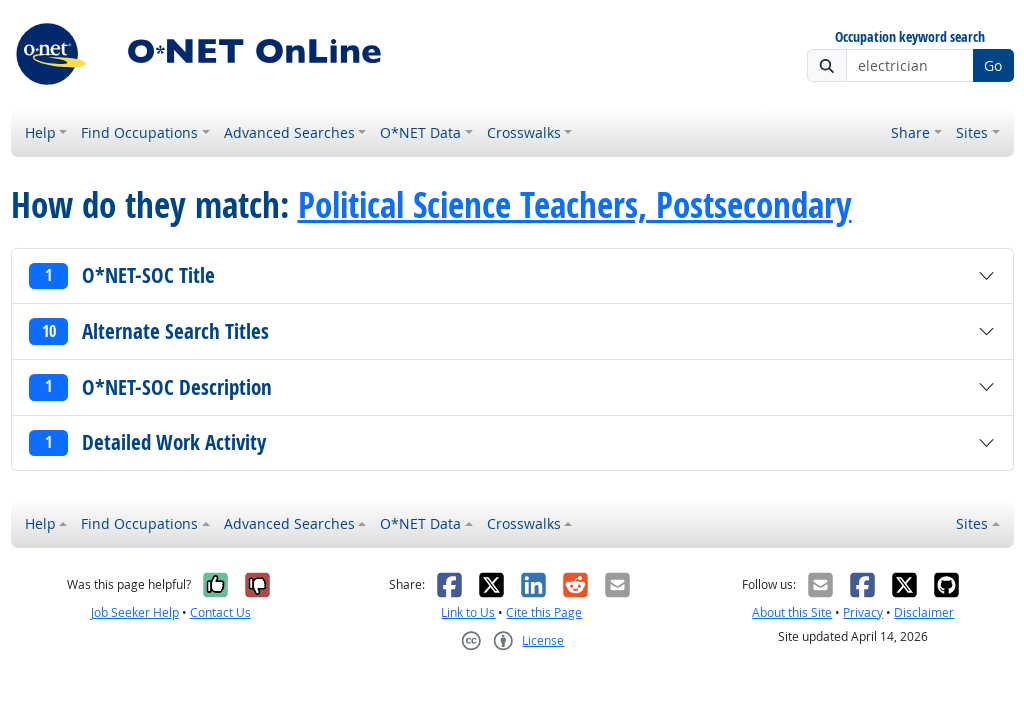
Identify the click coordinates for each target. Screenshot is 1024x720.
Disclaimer (924, 612)
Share (910, 132)
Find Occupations (139, 132)
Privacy (863, 612)
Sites (972, 132)
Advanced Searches (289, 132)
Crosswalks (524, 132)
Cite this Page (544, 612)
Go (993, 65)
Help (40, 132)
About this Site (792, 612)
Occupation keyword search (910, 37)
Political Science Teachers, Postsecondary (575, 205)
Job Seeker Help (135, 612)
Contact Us (220, 612)
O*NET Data (420, 132)
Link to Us (468, 612)
